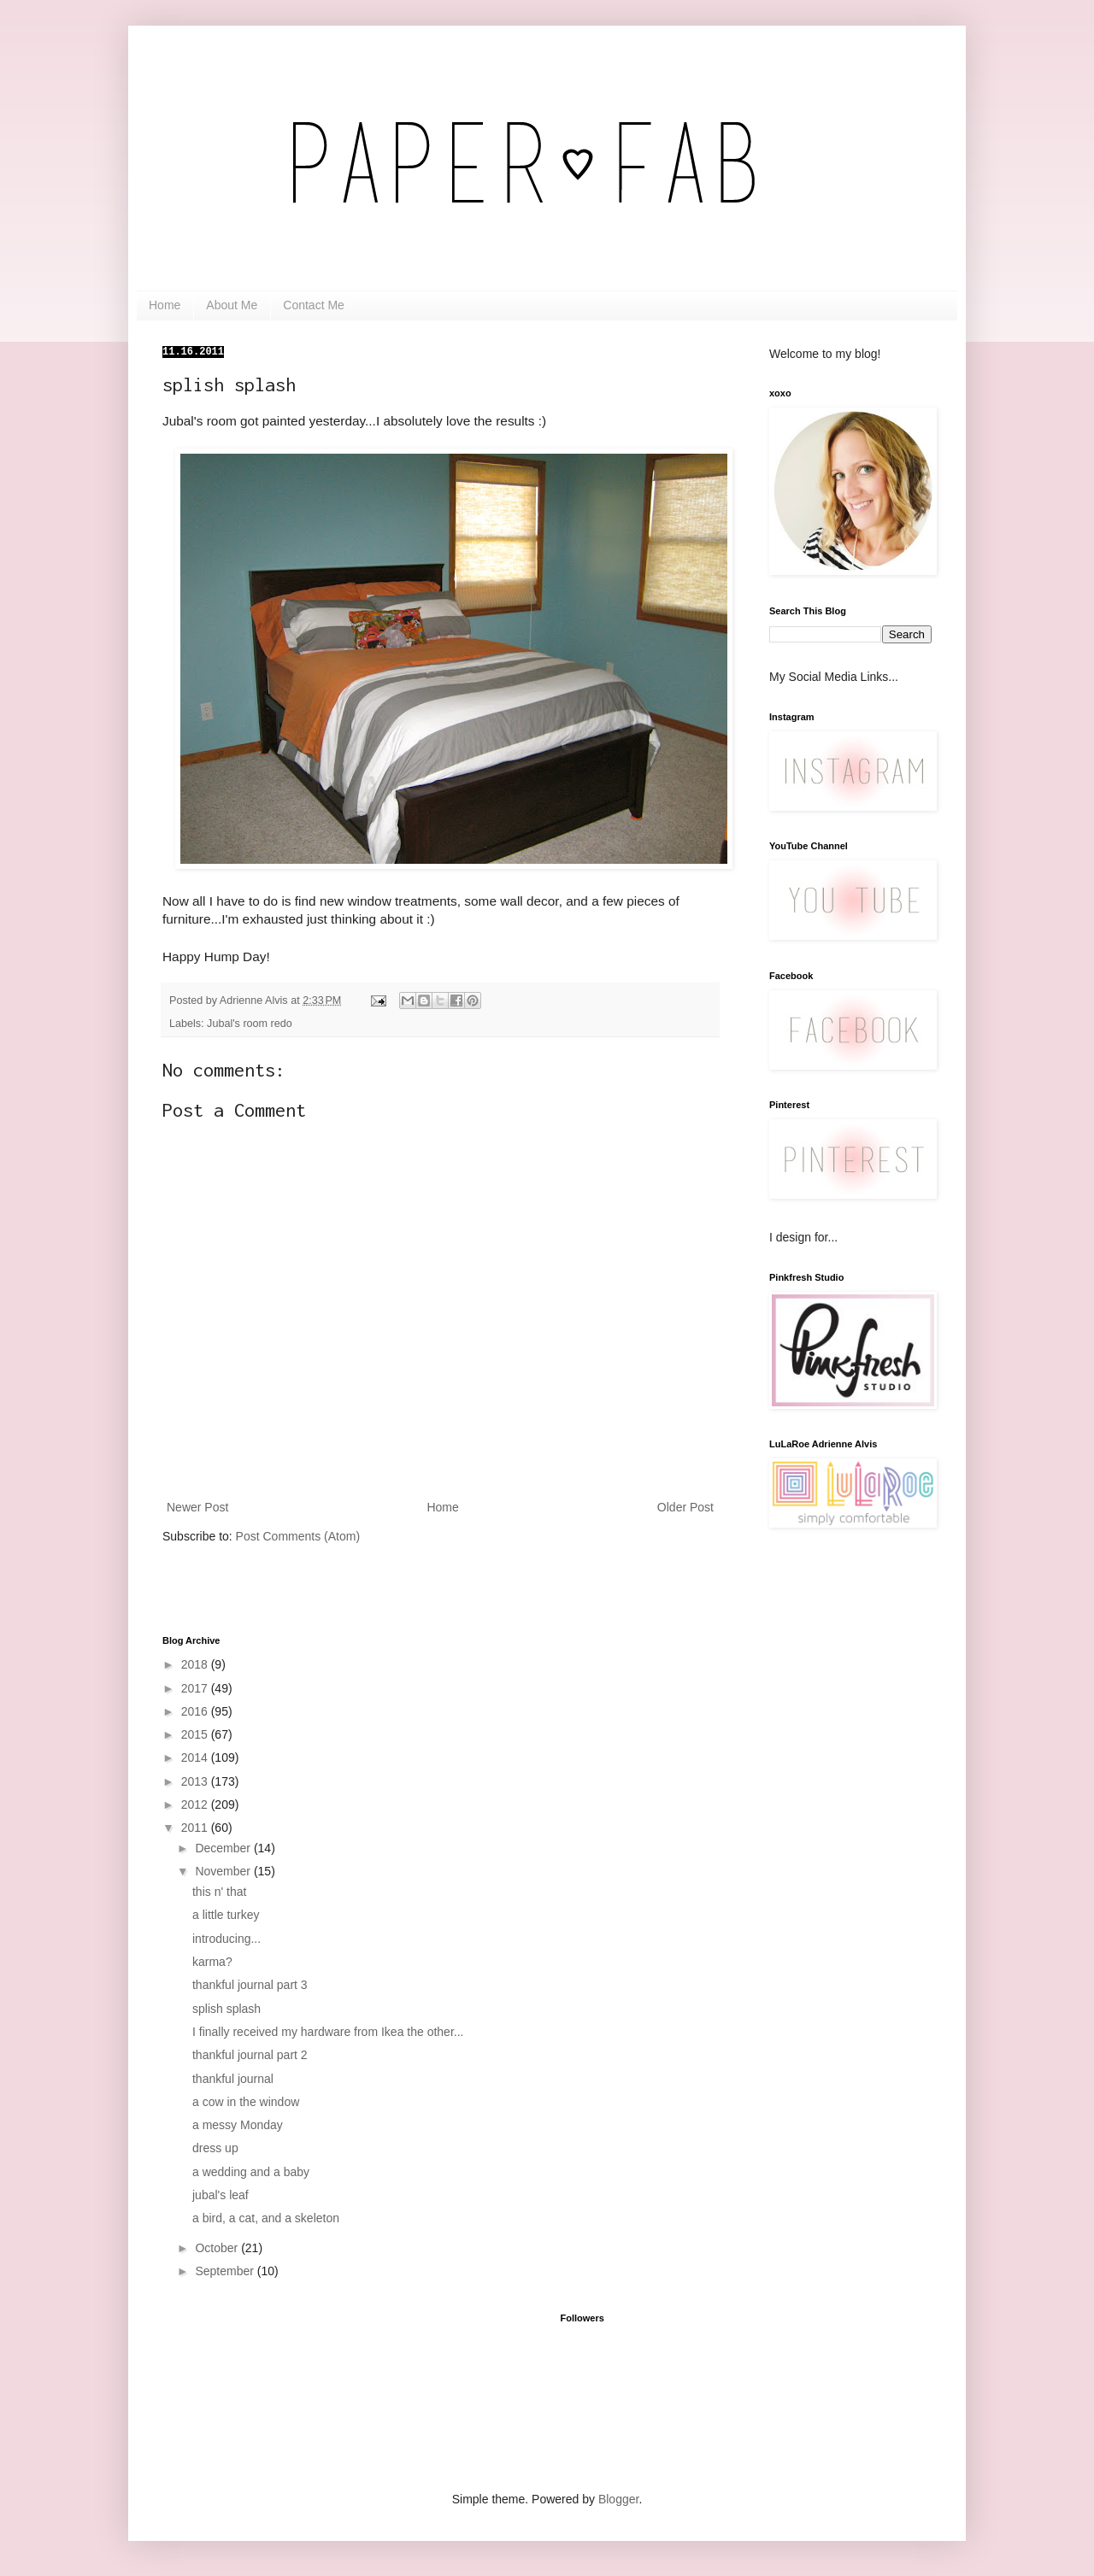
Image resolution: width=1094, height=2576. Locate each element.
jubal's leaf (220, 2195)
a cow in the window (245, 2102)
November (224, 1871)
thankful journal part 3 (250, 1985)
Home (164, 305)
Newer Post (197, 1507)
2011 (196, 1827)
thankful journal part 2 (250, 2055)
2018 (196, 1664)
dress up (215, 2148)
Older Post (685, 1507)
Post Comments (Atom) (298, 1536)
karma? (212, 1962)
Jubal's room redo (249, 1024)
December (224, 1848)
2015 (196, 1734)
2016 (196, 1711)
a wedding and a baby (250, 2172)
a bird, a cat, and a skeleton (265, 2218)
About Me (231, 305)
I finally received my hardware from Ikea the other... (327, 2032)
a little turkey (226, 1915)
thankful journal (233, 2079)
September (225, 2271)
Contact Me (313, 305)
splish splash (226, 2009)
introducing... (226, 1938)
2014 (196, 1757)
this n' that (219, 1891)
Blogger (618, 2499)
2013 (196, 1781)
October (218, 2248)
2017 (196, 1688)
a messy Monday (237, 2125)
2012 (196, 1804)
